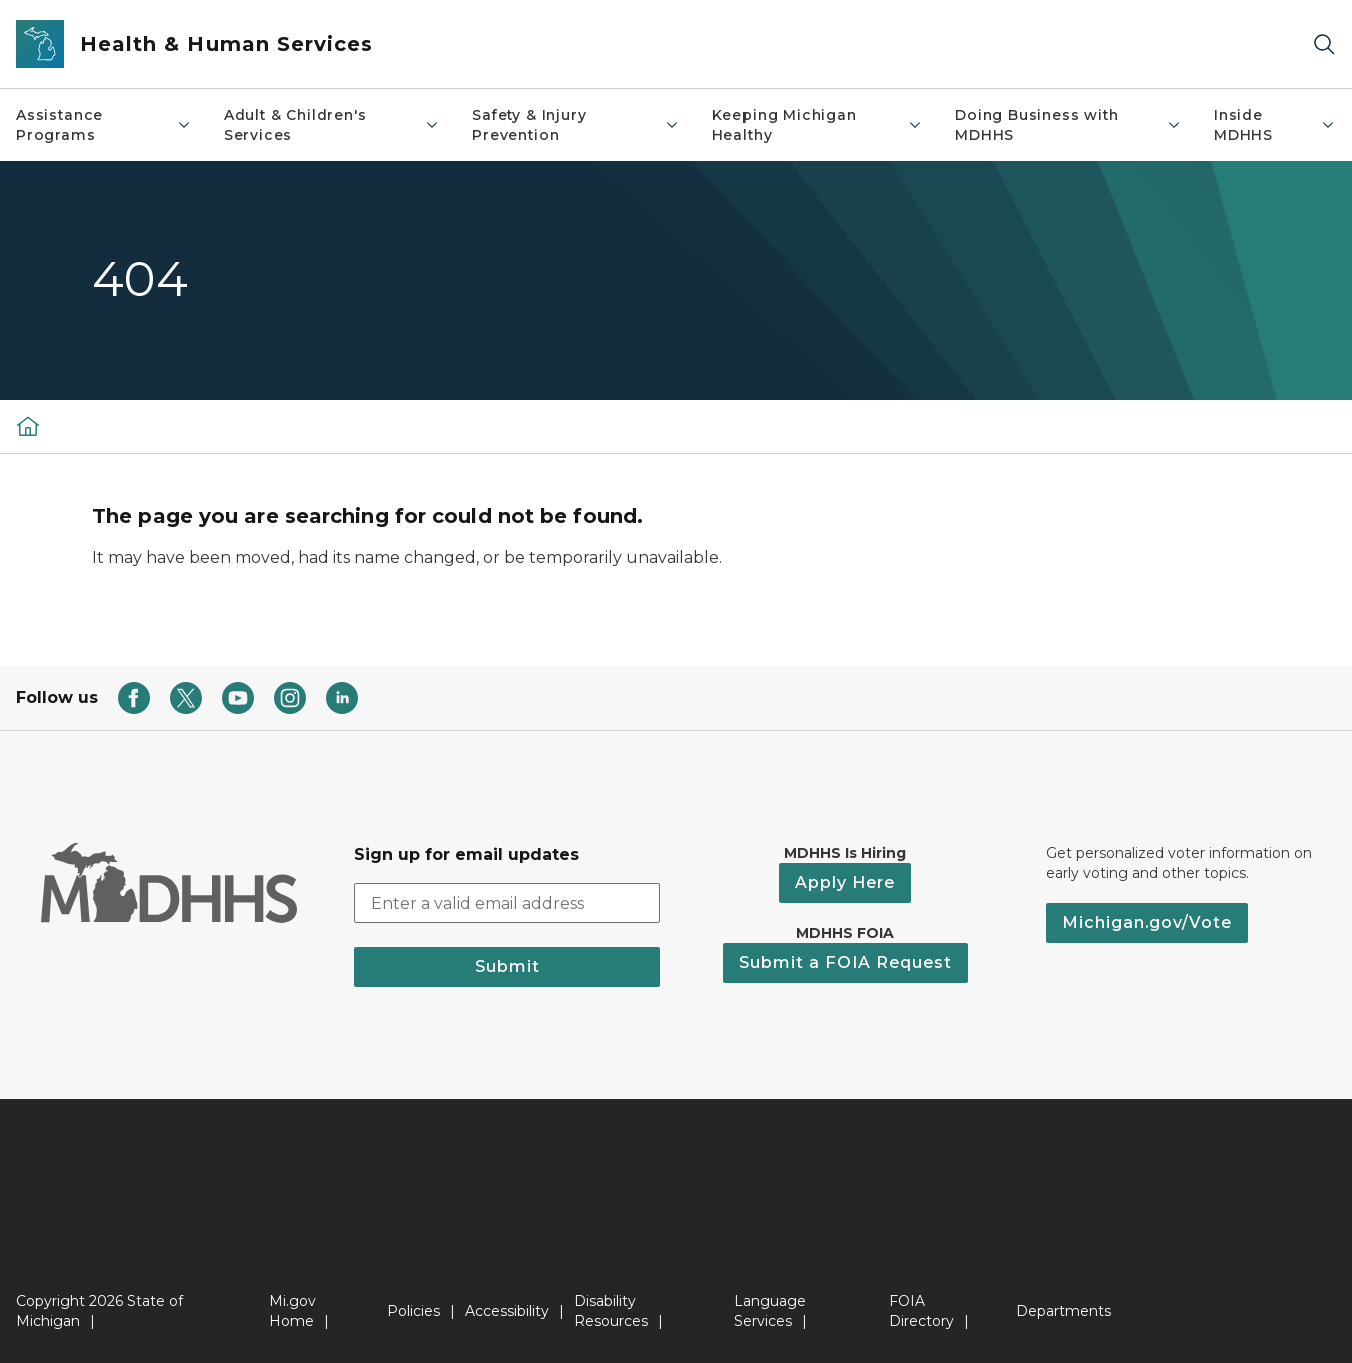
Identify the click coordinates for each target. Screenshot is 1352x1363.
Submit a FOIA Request (845, 962)
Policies (413, 1311)
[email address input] (507, 903)
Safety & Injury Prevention (575, 125)
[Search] (1324, 44)
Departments (1063, 1311)
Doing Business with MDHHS (1068, 125)
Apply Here (845, 882)
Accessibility (507, 1311)
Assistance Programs (104, 125)
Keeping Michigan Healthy (817, 125)
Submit (507, 966)
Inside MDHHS (1275, 125)
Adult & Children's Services (332, 125)
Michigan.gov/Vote (1147, 922)
